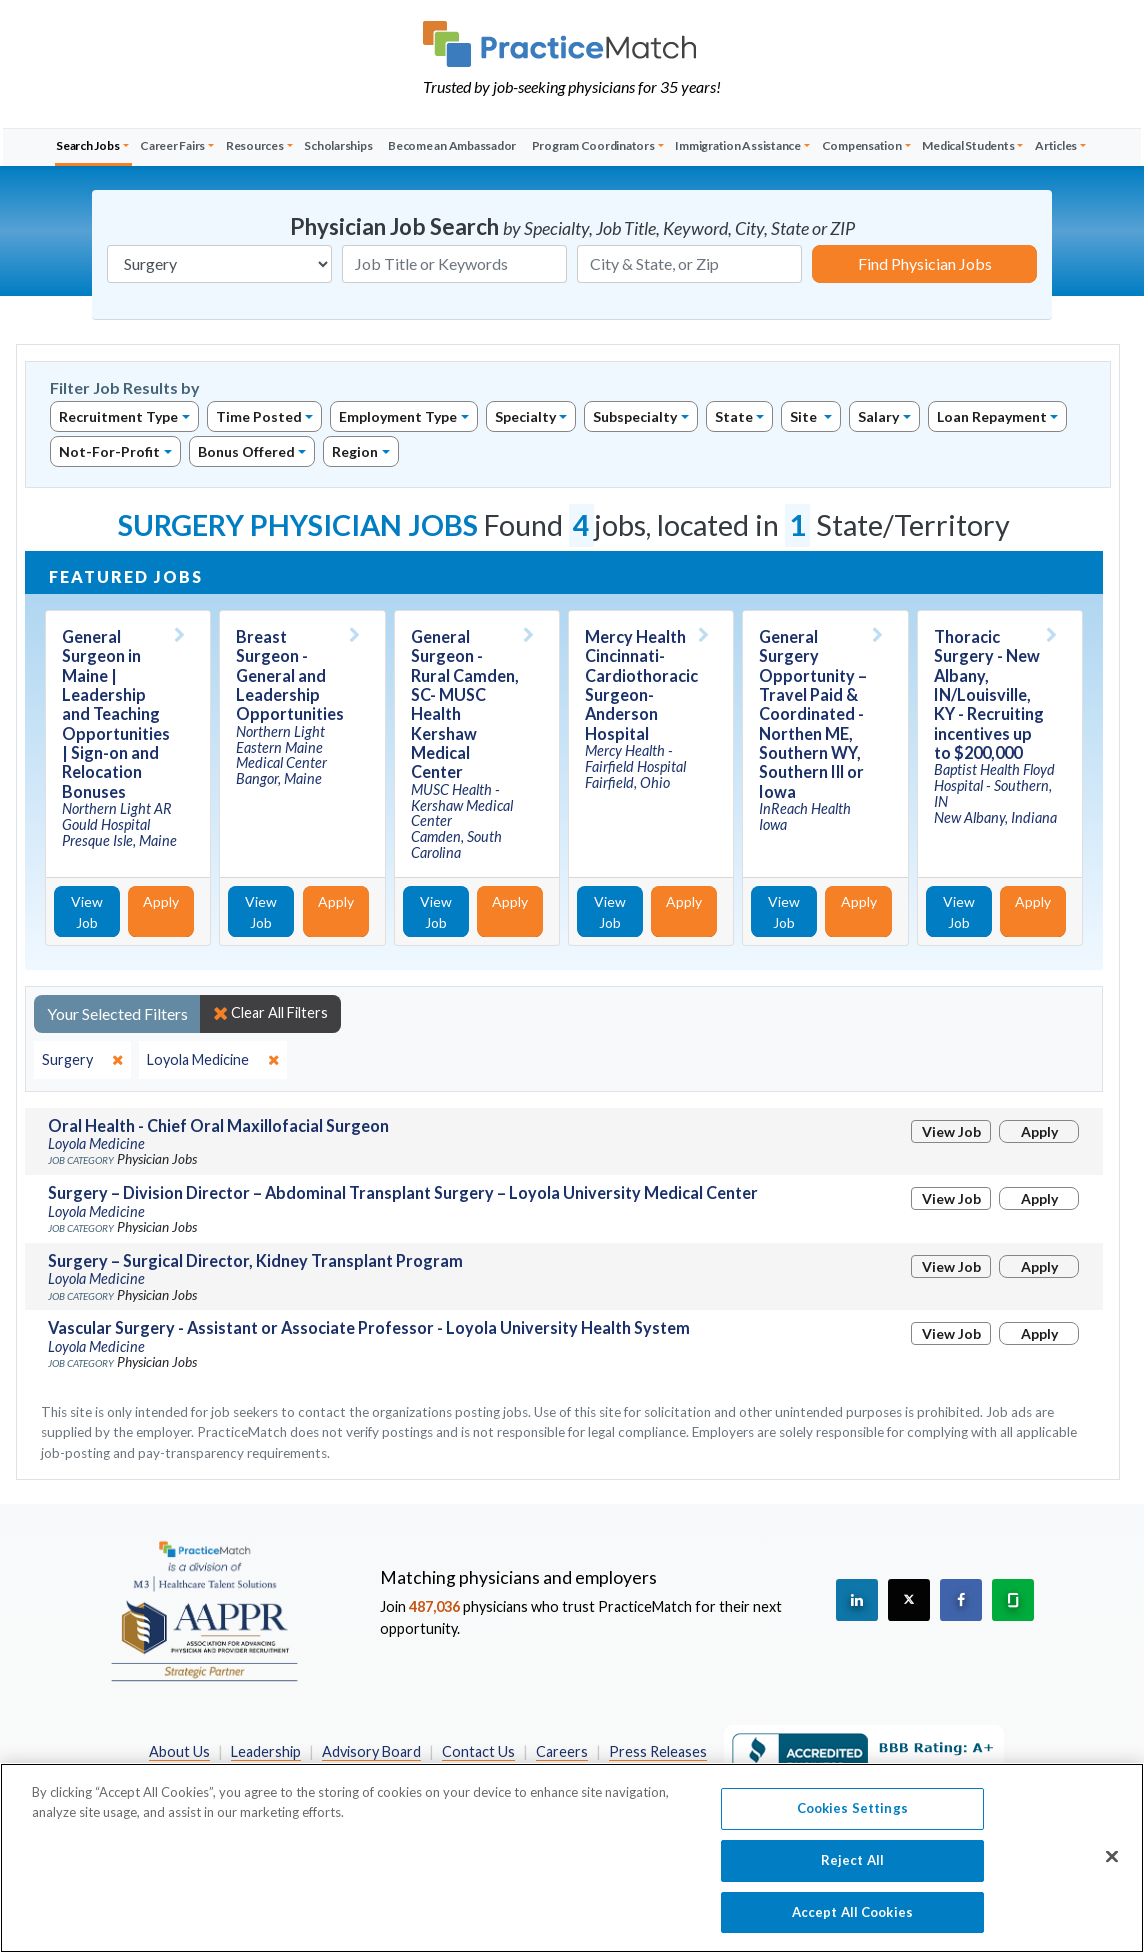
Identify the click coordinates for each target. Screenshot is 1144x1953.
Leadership (266, 1751)
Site (805, 416)
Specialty (525, 416)
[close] (82, 1060)
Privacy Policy (421, 1773)
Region (355, 451)
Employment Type (398, 416)
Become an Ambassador (452, 145)
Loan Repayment (992, 416)
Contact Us (478, 1751)
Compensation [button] (862, 145)
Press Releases (658, 1751)
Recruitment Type (118, 416)
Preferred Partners (292, 1773)
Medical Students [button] (968, 145)
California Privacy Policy (564, 1773)
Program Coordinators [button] (593, 145)
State (734, 416)
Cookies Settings (852, 1826)
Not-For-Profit (109, 451)
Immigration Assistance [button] (738, 145)
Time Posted (259, 416)
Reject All (852, 1878)
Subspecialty (635, 416)
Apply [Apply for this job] (161, 901)
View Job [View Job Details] (87, 912)
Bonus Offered (246, 451)
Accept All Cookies (852, 1930)
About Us (179, 1751)
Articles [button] (1056, 145)
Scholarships (338, 145)
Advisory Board (371, 1751)
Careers (562, 1751)
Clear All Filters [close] (270, 1013)
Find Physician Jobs (925, 263)
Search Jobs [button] (87, 145)
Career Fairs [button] (172, 145)
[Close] (1112, 1875)
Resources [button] (255, 145)
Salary (878, 416)
